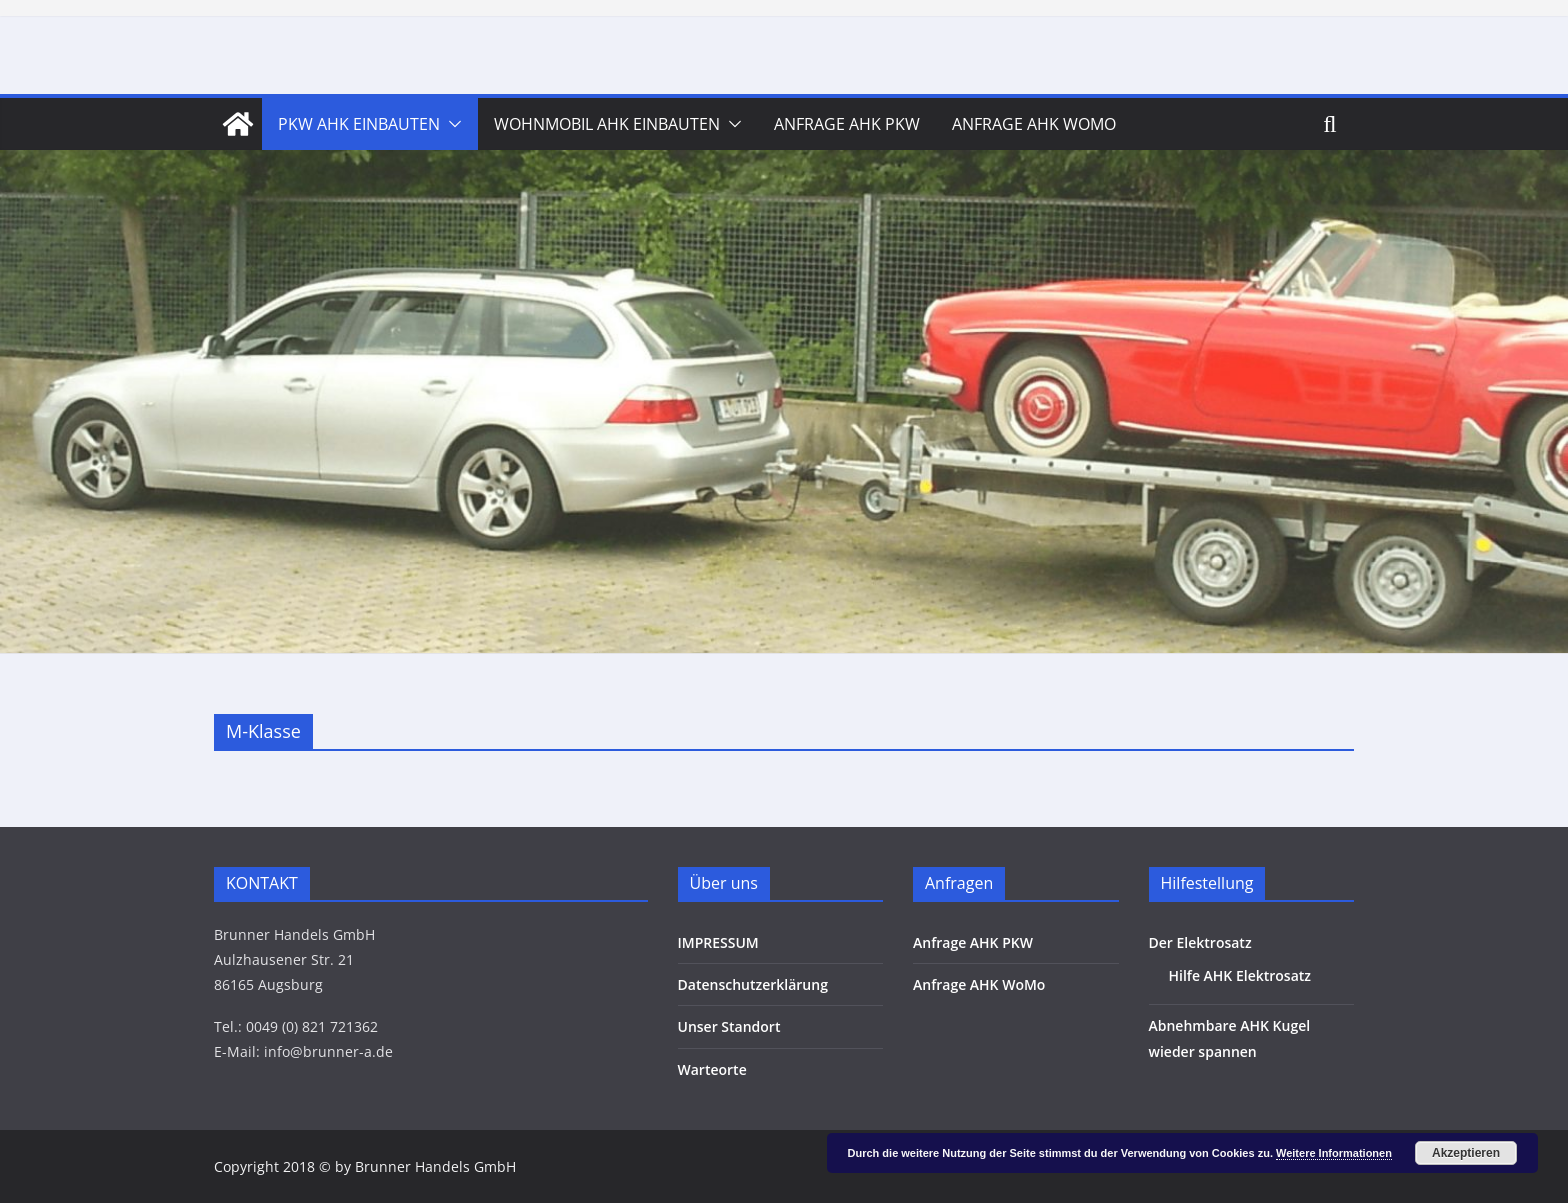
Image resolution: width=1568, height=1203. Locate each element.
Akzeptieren (1466, 1153)
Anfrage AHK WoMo (1034, 124)
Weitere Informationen (1334, 1153)
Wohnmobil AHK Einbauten (607, 124)
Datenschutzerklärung (753, 984)
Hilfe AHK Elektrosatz (1240, 975)
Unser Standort (729, 1026)
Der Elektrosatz (1200, 942)
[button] (451, 124)
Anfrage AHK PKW (847, 124)
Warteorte (712, 1069)
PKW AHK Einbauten (359, 124)
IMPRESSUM (718, 942)
